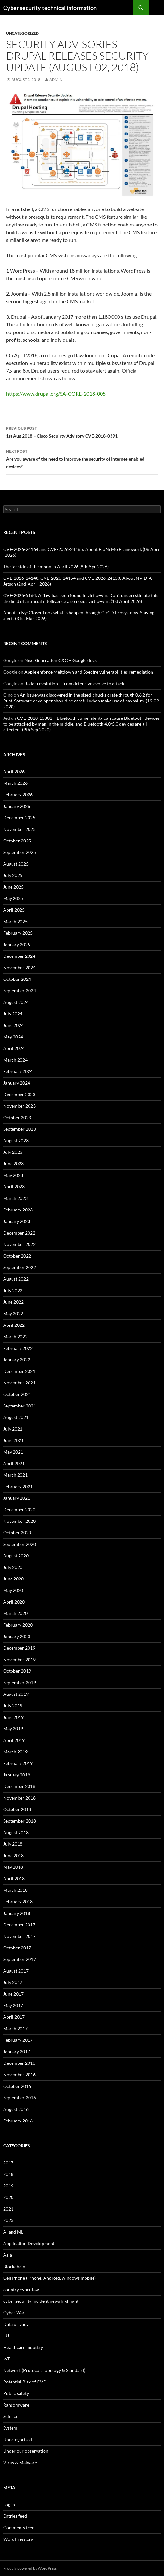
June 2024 (13, 1025)
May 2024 (13, 1036)
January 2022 (16, 1359)
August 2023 (16, 1140)
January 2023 (16, 1221)
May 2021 (13, 1452)
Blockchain (14, 2266)
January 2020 (16, 1636)
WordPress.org (18, 2539)
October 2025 (17, 840)
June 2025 (13, 887)
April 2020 (14, 1601)
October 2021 (17, 1394)
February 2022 (18, 1348)
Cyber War (14, 2312)
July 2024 (12, 1013)
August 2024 (16, 1002)
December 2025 (19, 817)
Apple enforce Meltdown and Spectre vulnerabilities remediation (88, 672)
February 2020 (18, 1625)
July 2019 (12, 1705)
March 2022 (15, 1336)
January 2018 (16, 1913)
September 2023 (19, 1129)
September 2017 (19, 1959)
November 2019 (19, 1659)
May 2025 (13, 898)
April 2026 (14, 771)
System (10, 2428)
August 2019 (16, 1694)
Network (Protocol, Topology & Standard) (44, 2370)
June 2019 (13, 1717)
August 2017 (16, 1970)
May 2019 (13, 1728)
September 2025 (19, 852)
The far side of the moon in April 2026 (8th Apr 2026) (56, 566)
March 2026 (15, 783)
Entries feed (15, 2516)
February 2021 (18, 1486)
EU (6, 2335)
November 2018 (19, 1798)
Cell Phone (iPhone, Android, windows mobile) (49, 2278)
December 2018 (19, 1786)
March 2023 (15, 1198)
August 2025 (16, 863)
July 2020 (12, 1567)
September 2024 (19, 990)
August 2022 (16, 1279)
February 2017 (18, 2040)
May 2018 (13, 1867)
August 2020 (16, 1555)
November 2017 (19, 1936)
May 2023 (13, 1175)
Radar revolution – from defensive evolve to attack (74, 683)
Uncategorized (22, 33)
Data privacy (16, 2324)
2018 (8, 2174)
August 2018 (16, 1832)
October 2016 (17, 2086)
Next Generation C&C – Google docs (60, 660)
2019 (8, 2185)
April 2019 (14, 1740)
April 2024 (14, 1048)
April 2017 (14, 2017)
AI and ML (13, 2232)
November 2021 (19, 1382)
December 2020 (19, 1509)
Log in (9, 2504)
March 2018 (15, 1890)
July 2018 (12, 1844)
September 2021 (19, 1405)
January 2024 (16, 1083)
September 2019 (19, 1682)
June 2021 (13, 1440)
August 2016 (16, 2109)
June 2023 (13, 1163)
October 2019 (17, 1671)
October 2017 (17, 1947)
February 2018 (18, 1901)
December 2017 (19, 1924)
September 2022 (19, 1267)
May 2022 (13, 1313)
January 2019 (16, 1774)
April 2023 (14, 1186)
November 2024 (19, 967)
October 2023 (17, 1117)
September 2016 (19, 2097)
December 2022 (19, 1232)
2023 (8, 2220)
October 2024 (17, 979)
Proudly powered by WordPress (30, 2568)
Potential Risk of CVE (24, 2381)
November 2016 (19, 2074)
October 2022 (17, 1256)
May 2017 (13, 2005)
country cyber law (21, 2289)
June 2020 (13, 1578)
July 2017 (12, 1982)
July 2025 (12, 875)
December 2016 (19, 2063)
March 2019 (15, 1751)
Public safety (16, 2393)
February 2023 (18, 1209)
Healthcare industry (23, 2347)
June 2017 (13, 1994)
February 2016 (18, 2120)
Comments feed (19, 2527)
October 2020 (17, 1532)
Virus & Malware (20, 2462)
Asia (7, 2255)
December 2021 (19, 1371)
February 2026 (18, 794)
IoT (6, 2358)
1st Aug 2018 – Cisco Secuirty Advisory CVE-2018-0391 (82, 431)
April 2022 (14, 1325)
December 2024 (19, 956)
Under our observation (25, 2451)
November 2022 (19, 1244)
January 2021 (16, 1498)
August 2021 (16, 1417)
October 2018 (17, 1809)
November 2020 (19, 1521)
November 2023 (19, 1106)
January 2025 (16, 944)
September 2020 (19, 1544)
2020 (8, 2197)
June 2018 (13, 1855)
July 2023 (12, 1152)
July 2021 (12, 1429)
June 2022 (13, 1302)
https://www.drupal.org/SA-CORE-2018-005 (56, 393)
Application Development (28, 2243)
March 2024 (15, 1059)
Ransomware (16, 2405)
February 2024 (18, 1071)
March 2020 (15, 1613)
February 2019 (18, 1763)
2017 (8, 2162)
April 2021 (14, 1463)
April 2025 (14, 910)
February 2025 (18, 933)
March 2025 (15, 921)
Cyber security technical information (50, 7)
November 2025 (19, 829)
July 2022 (12, 1290)
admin (55, 79)
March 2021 (15, 1475)
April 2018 (14, 1878)
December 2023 (19, 1094)
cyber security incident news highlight (40, 2301)
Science (10, 2416)
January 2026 (16, 806)
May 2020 (13, 1590)
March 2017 (15, 2028)
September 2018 (19, 1821)
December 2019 (19, 1648)
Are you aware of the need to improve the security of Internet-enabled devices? (82, 458)
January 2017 (16, 2051)
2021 (8, 2208)
